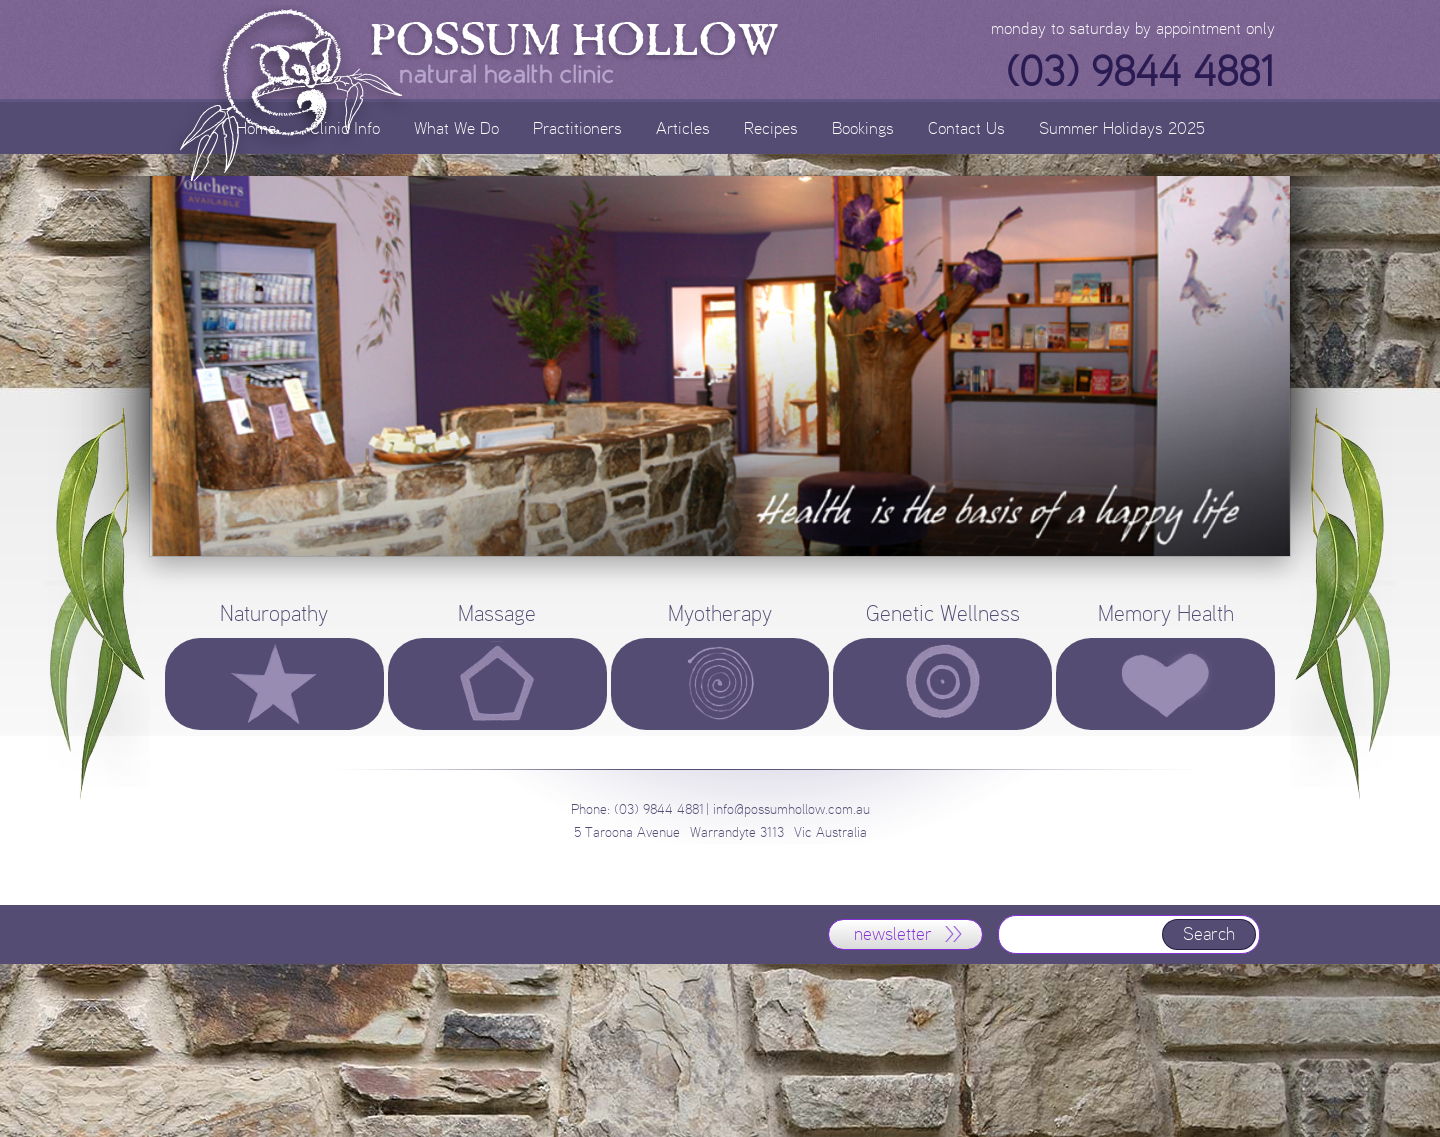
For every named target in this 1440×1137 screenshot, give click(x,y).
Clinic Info (345, 127)
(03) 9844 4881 (1140, 72)
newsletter (893, 934)
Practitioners (577, 127)
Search (1209, 934)
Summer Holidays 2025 (1122, 127)
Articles (683, 127)
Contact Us (966, 127)
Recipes (771, 127)
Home (256, 127)
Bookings (863, 127)
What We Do (456, 127)
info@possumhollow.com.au (791, 809)
